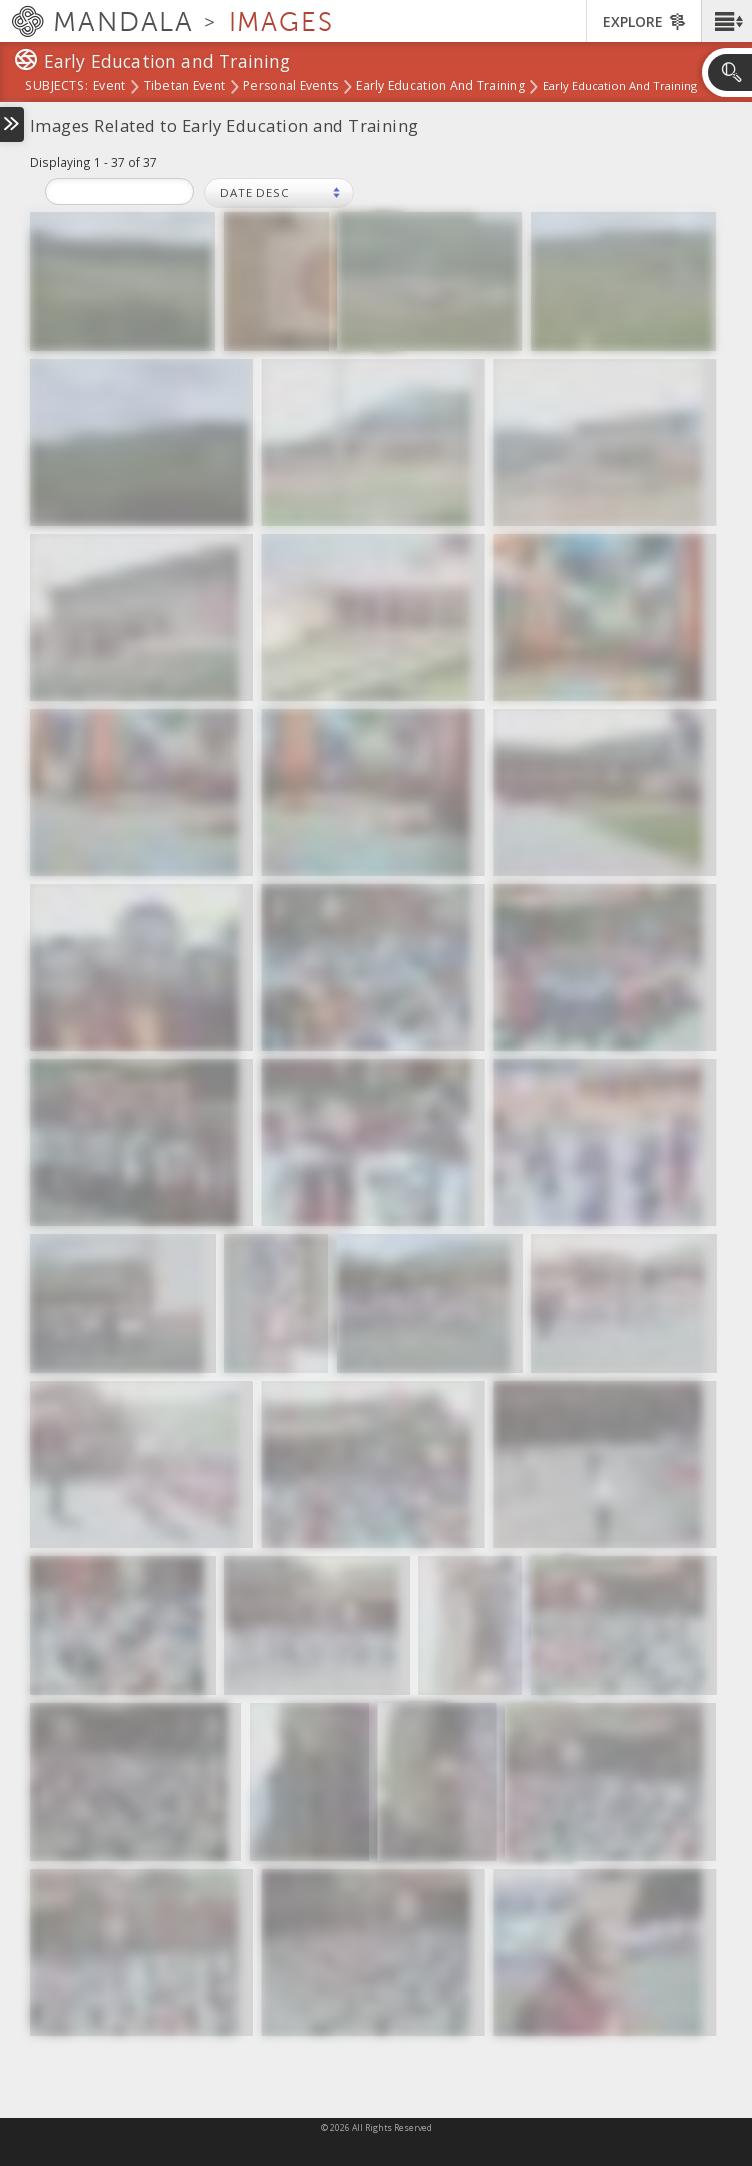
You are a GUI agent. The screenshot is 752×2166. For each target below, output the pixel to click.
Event (109, 87)
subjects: (56, 87)
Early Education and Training (440, 87)
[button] (726, 21)
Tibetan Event (185, 87)
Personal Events (290, 87)
